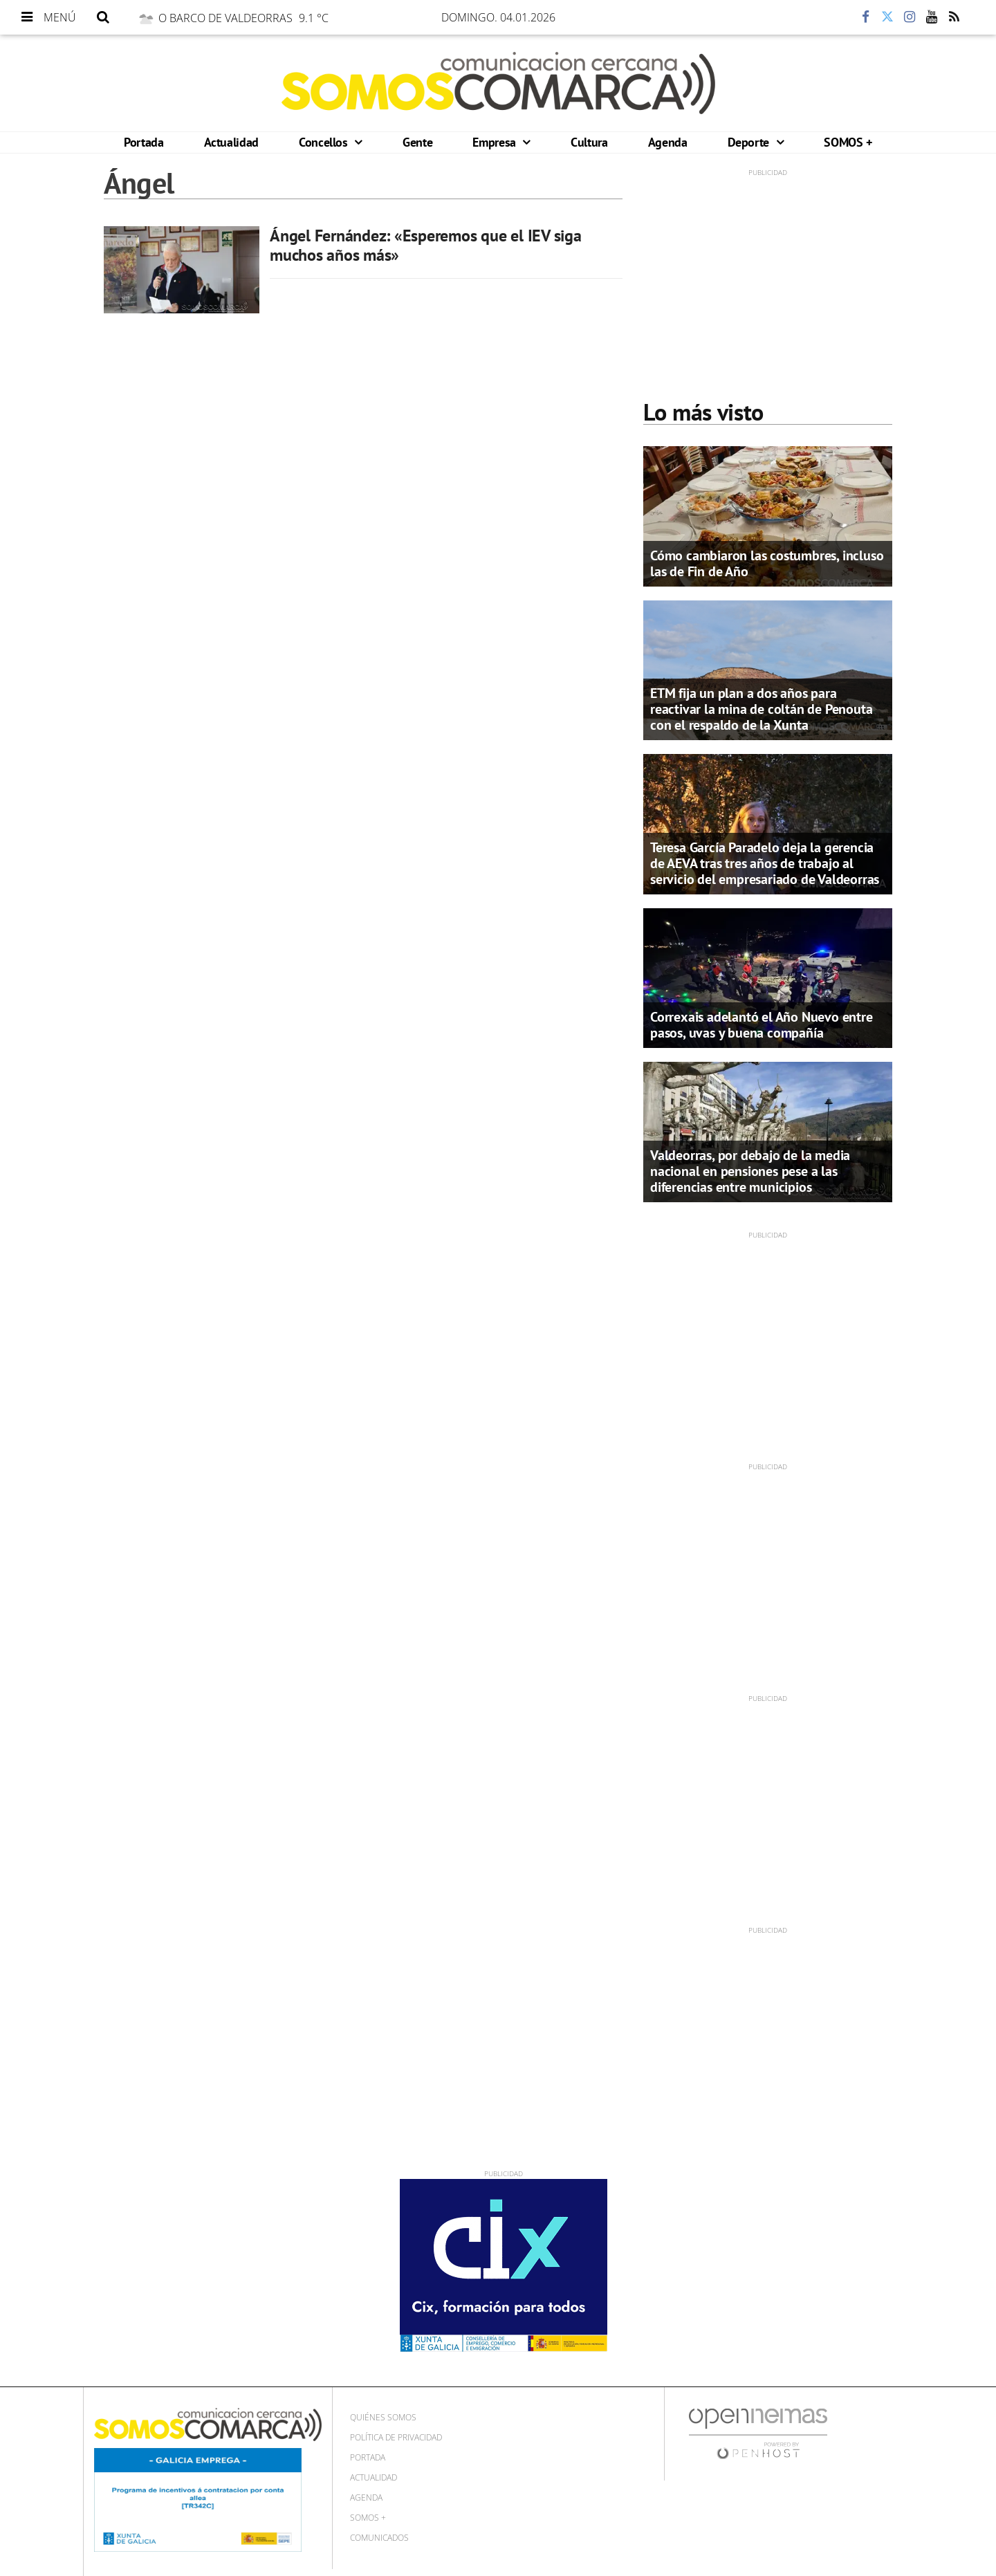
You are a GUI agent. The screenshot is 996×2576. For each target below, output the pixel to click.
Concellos (325, 142)
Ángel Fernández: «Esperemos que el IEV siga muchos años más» (426, 245)
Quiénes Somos (383, 2417)
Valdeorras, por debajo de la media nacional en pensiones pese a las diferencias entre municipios (750, 1171)
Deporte (750, 142)
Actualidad (231, 142)
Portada (143, 142)
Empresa (495, 142)
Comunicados (379, 2537)
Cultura (589, 142)
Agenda (668, 142)
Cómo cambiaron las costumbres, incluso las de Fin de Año (766, 563)
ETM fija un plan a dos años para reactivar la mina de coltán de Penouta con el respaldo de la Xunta (761, 709)
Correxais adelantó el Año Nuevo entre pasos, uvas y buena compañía (761, 1025)
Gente (417, 142)
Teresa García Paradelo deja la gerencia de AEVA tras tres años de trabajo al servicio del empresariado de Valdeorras (764, 863)
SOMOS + (848, 142)
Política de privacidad (396, 2437)
